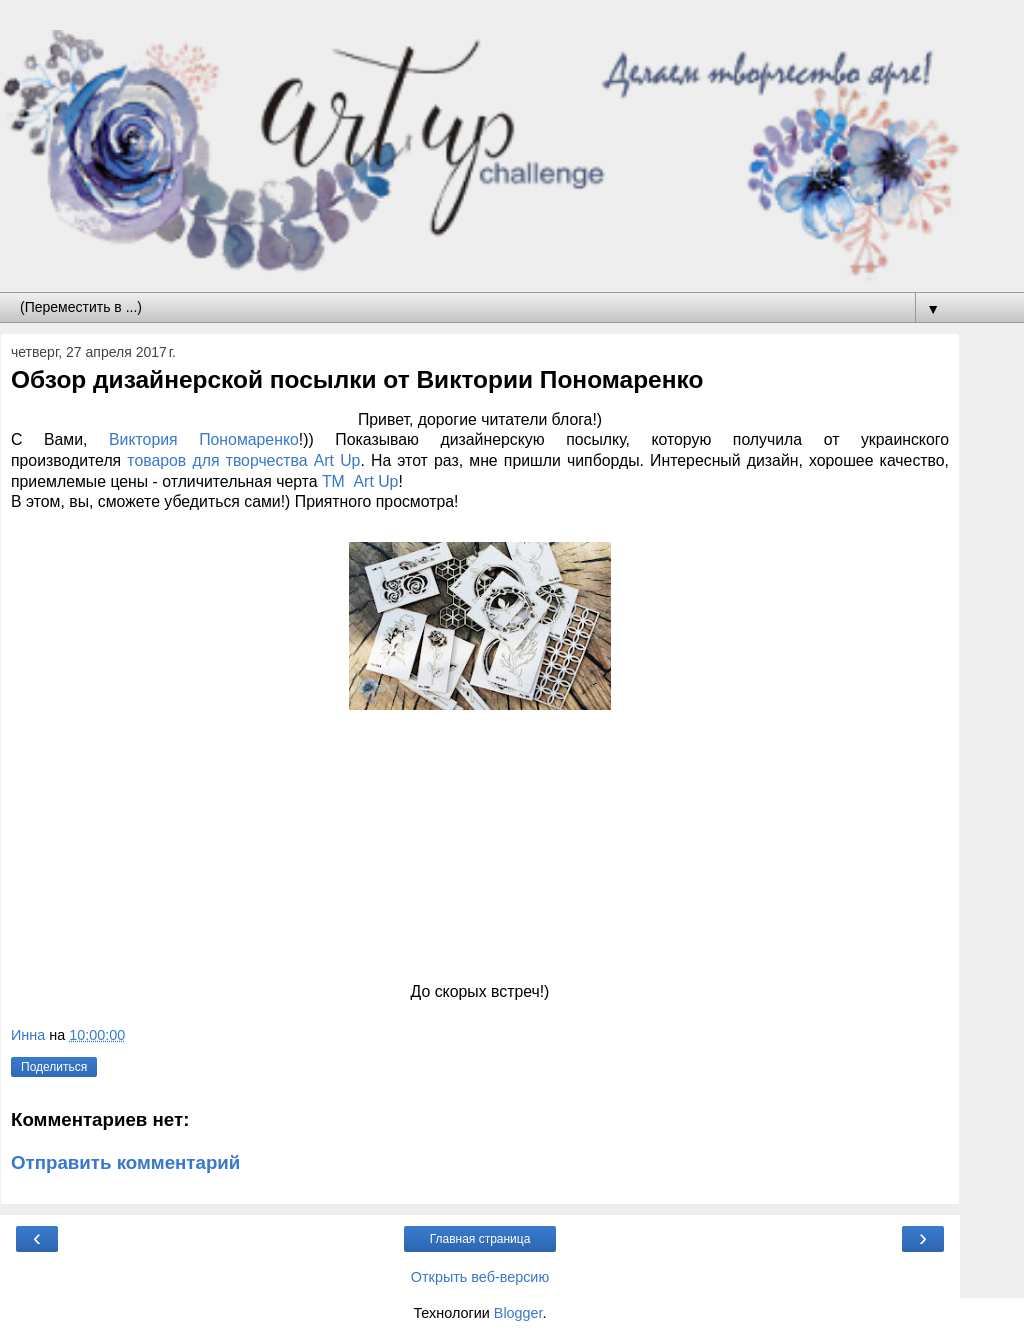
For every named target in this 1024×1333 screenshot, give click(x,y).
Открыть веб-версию (480, 1277)
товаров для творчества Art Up (240, 460)
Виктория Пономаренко (192, 439)
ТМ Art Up (358, 481)
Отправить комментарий (125, 1162)
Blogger (518, 1313)
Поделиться (54, 1067)
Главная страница (480, 1239)
